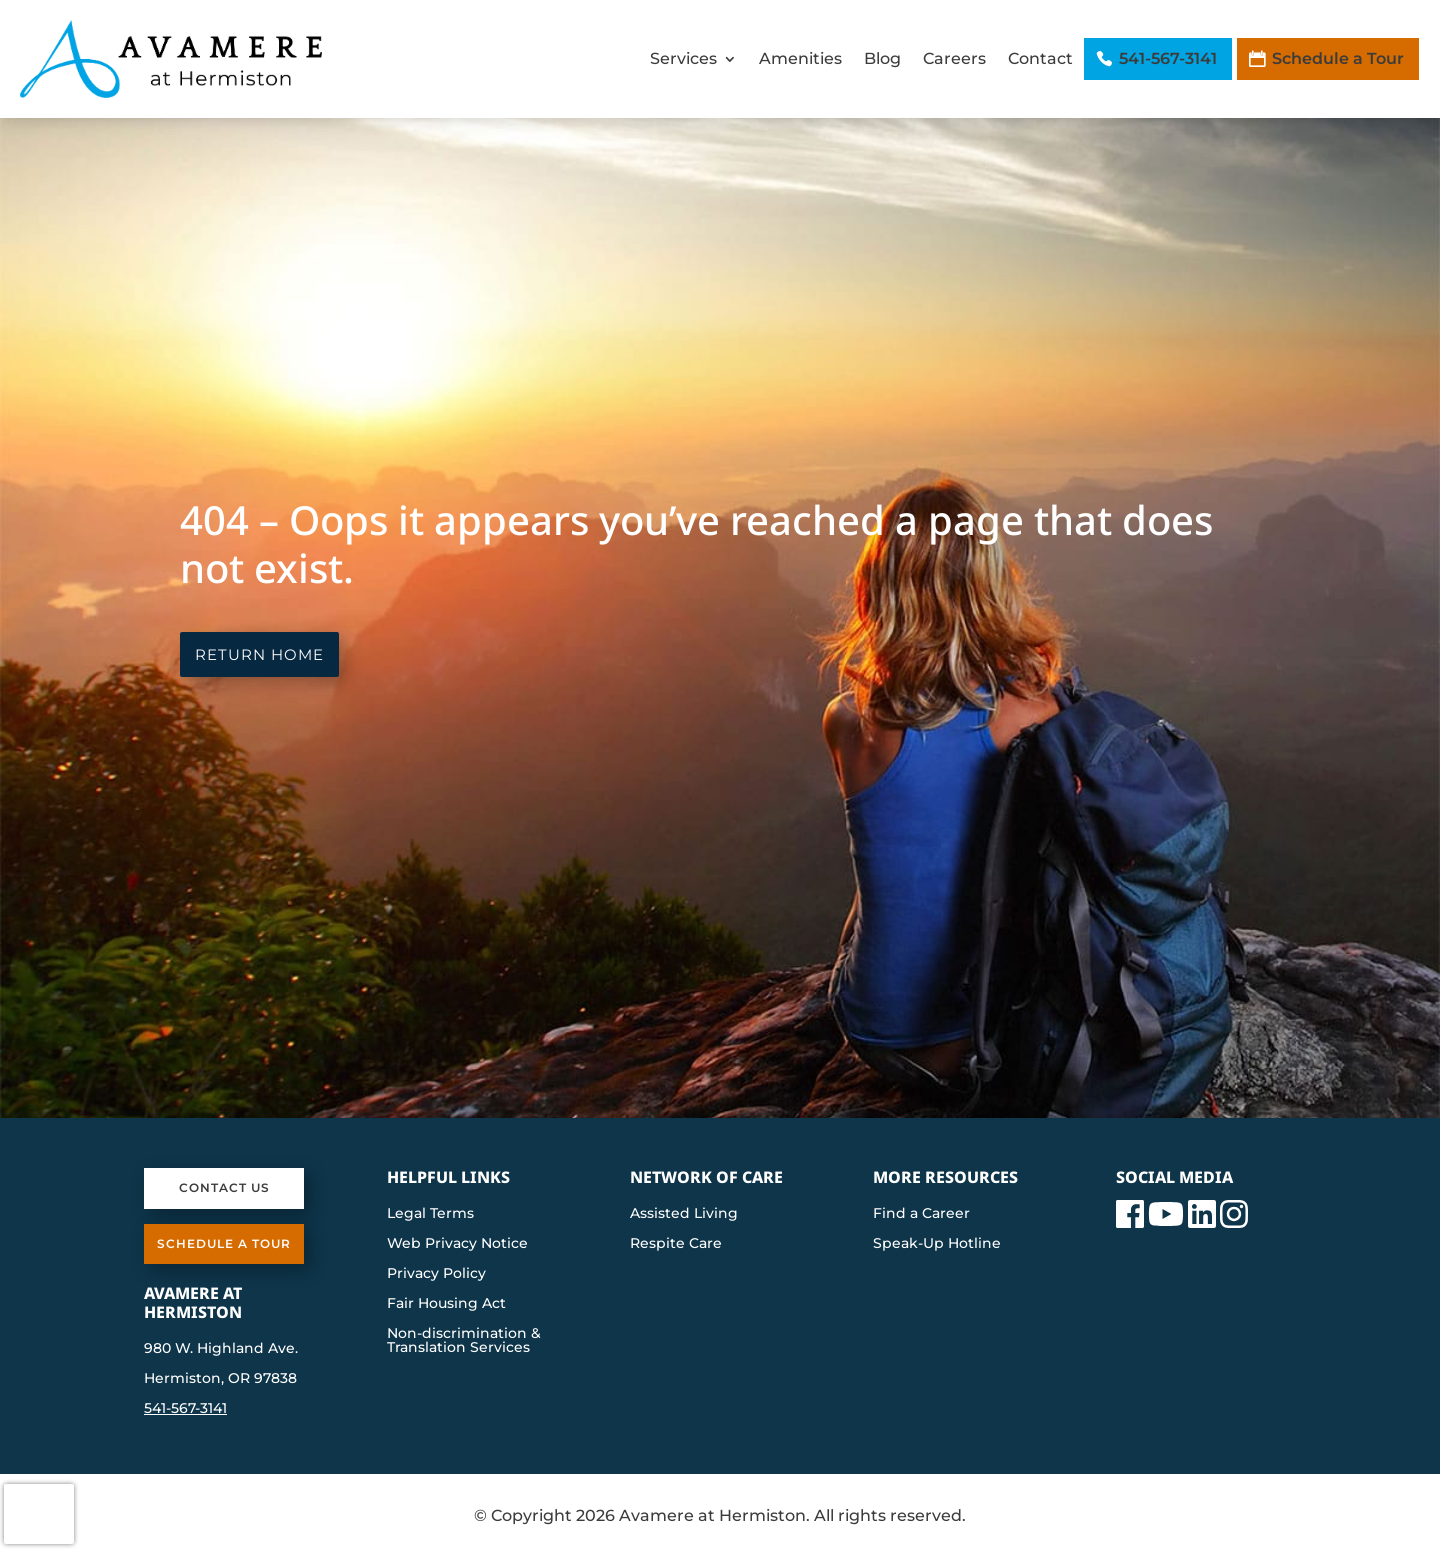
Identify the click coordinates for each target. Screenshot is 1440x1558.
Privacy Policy (436, 1274)
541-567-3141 (1168, 58)
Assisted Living (684, 1214)
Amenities (800, 58)
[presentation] (39, 1514)
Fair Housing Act (446, 1304)
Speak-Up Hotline (937, 1244)
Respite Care (676, 1244)
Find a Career (921, 1214)
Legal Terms (430, 1214)
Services (683, 58)
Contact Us (224, 1187)
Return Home (259, 654)
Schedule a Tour (1338, 58)
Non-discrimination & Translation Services (464, 1341)
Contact (1040, 58)
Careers (954, 58)
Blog (882, 58)
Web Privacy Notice (457, 1244)
